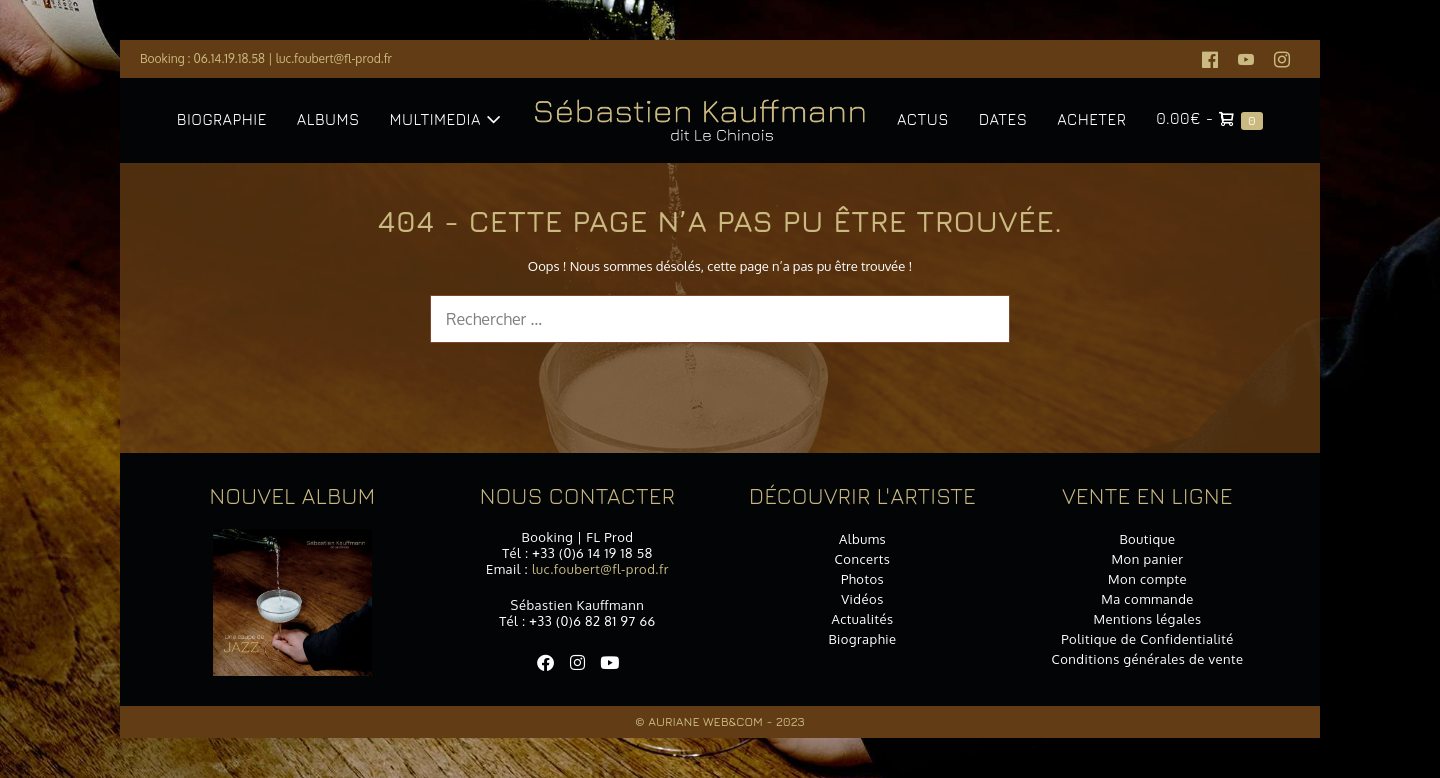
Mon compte (1147, 579)
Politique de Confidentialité (1147, 639)
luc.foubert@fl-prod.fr (334, 58)
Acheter (1091, 119)
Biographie (222, 119)
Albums (328, 119)
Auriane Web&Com (705, 721)
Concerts (863, 559)
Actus (923, 119)
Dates (1003, 119)
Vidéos (862, 599)
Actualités (862, 619)
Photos (862, 579)
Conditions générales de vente (1147, 659)
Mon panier (1148, 559)
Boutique (1147, 539)
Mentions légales (1147, 619)
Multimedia (445, 119)
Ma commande (1147, 599)
